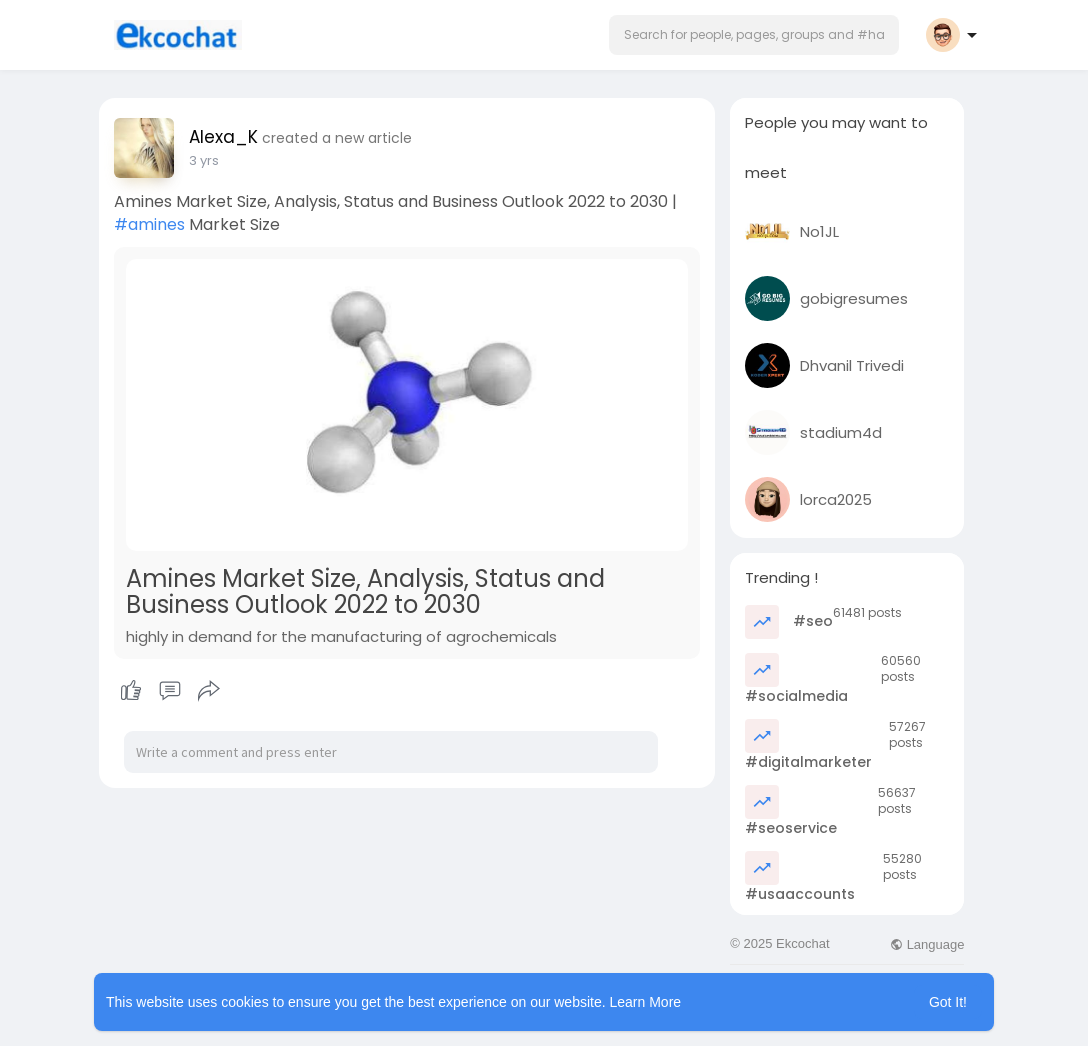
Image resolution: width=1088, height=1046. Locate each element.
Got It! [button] (948, 1002)
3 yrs (204, 160)
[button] (754, 35)
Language (927, 944)
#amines (149, 224)
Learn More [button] (646, 1002)
